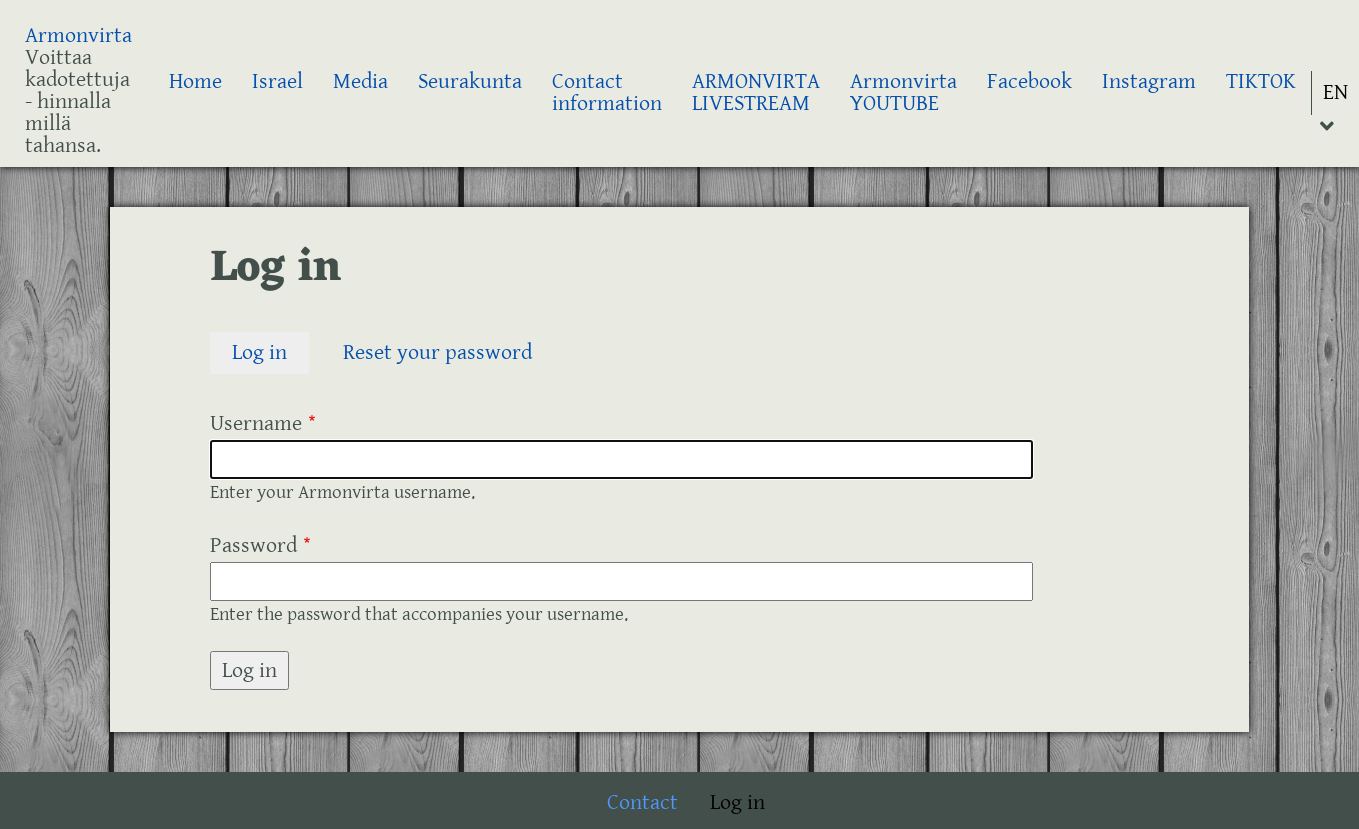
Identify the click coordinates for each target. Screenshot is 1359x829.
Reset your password (437, 352)
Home (195, 81)
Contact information (607, 92)
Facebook (1029, 81)
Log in (270, 354)
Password (253, 545)
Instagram (1149, 81)
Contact (642, 802)
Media (360, 81)
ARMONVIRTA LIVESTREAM (756, 92)
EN (1335, 92)
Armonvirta (78, 35)
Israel (277, 81)
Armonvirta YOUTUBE (903, 92)
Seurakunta (470, 81)
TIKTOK (1261, 81)
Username (256, 423)
